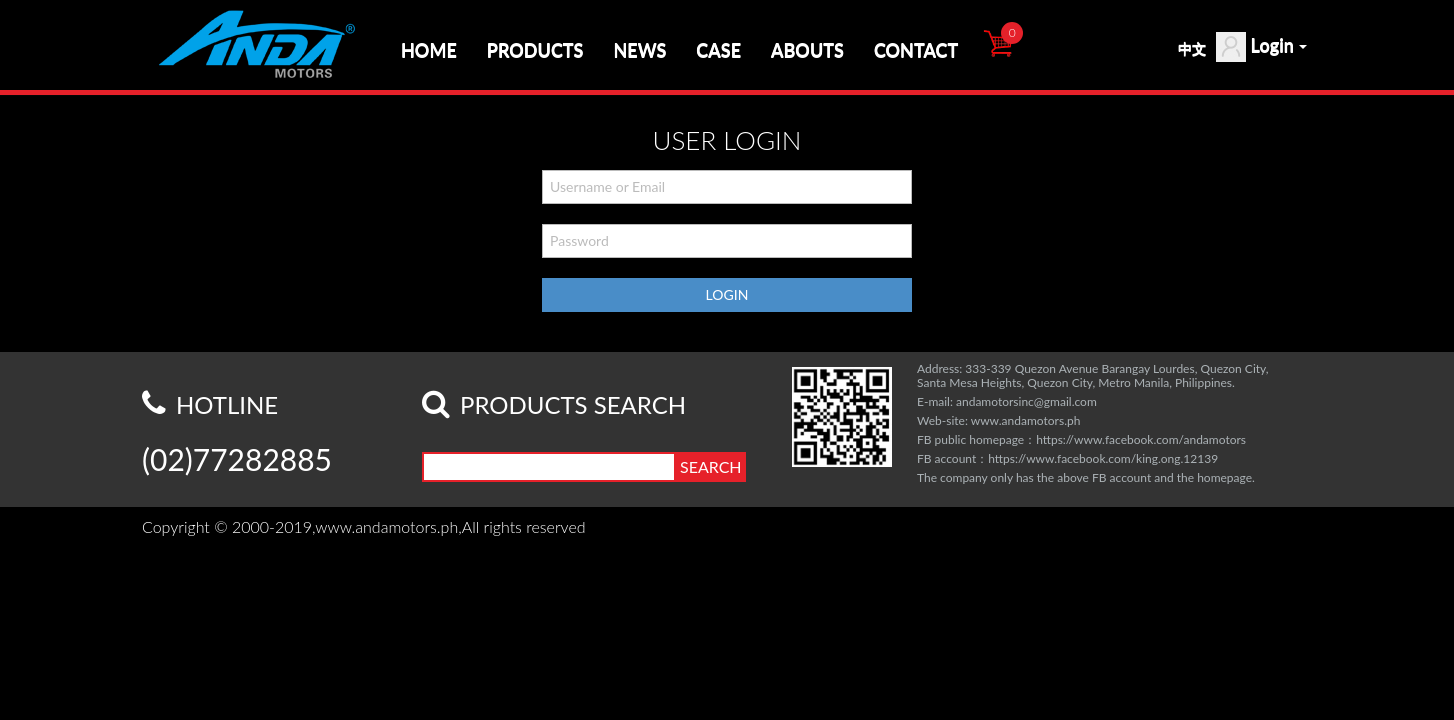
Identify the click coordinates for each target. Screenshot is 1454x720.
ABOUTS (807, 50)
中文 (1192, 48)
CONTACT (916, 50)
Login (1261, 47)
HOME (429, 50)
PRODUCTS (535, 50)
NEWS (639, 50)
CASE (718, 50)
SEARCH (711, 466)
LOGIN (727, 294)
